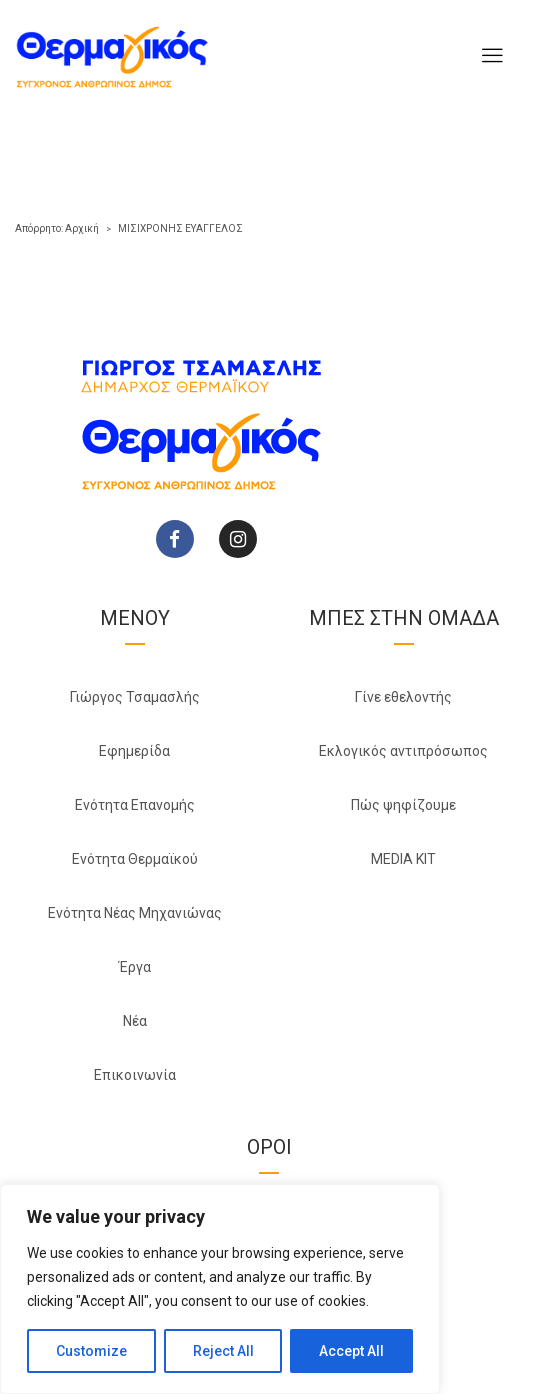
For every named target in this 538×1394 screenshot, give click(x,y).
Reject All (223, 1351)
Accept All (351, 1351)
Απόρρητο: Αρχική (57, 228)
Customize (91, 1351)
